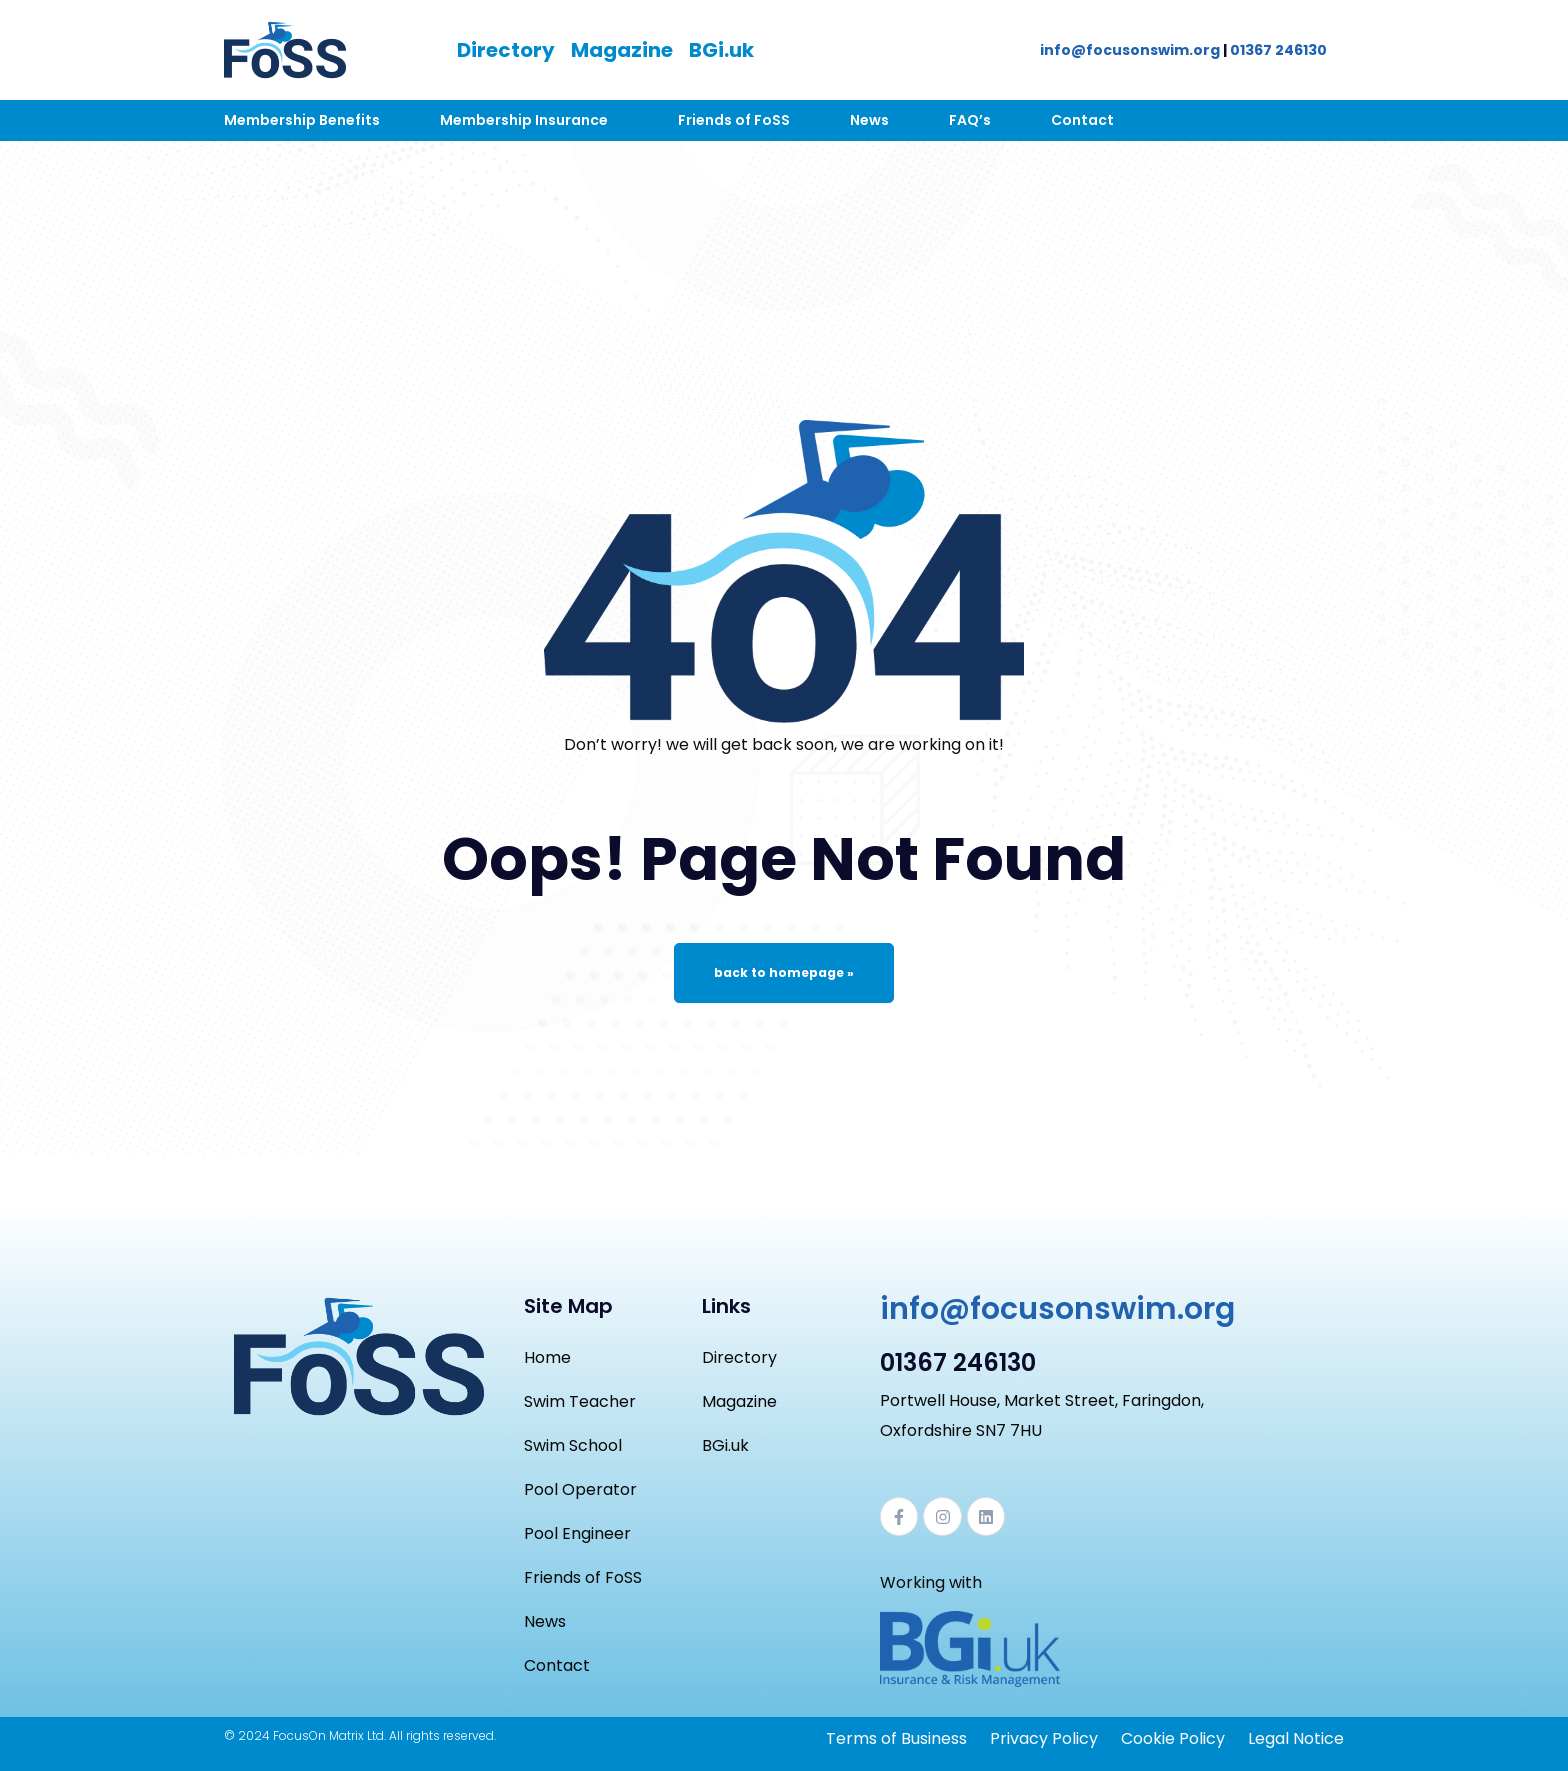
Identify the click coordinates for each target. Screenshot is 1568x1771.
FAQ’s (970, 120)
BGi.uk (721, 50)
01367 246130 (1278, 50)
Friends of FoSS (734, 120)
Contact (1082, 120)
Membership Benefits (302, 120)
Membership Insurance (524, 120)
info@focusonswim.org (1130, 50)
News (869, 120)
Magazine (622, 50)
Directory (506, 50)
